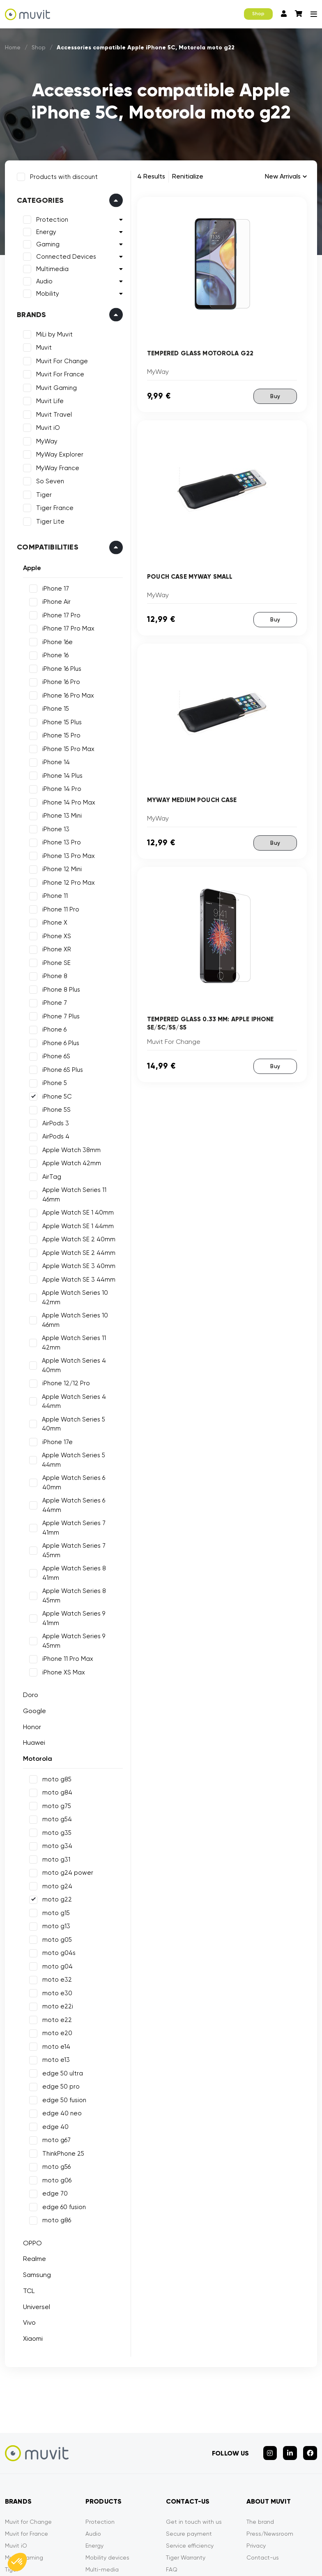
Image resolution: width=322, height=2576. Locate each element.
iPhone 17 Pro (60, 613)
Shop (258, 13)
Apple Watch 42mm (70, 1161)
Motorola (36, 1655)
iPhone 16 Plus (60, 667)
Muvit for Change (28, 2414)
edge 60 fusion (62, 2103)
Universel (34, 2203)
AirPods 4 (54, 1134)
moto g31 (55, 1756)
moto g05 (55, 1836)
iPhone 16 (54, 653)
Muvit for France (26, 2426)
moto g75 (55, 1702)
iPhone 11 (53, 894)
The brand (260, 2414)
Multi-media (102, 2462)
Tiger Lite (48, 520)
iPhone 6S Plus (61, 1068)
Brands (29, 313)
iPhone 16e (56, 640)
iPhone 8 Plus (59, 988)
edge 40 (54, 2023)
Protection (50, 218)
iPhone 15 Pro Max (67, 747)
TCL (27, 2187)
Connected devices (112, 2486)
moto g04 (56, 1862)
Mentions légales (73, 2542)
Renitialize (187, 176)
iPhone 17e (56, 1422)
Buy (275, 396)
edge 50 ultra (61, 1969)
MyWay (45, 439)
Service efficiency (190, 2438)
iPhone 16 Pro (59, 680)
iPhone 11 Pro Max (66, 1555)
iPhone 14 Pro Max (67, 801)
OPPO (30, 2139)
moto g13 (55, 1823)
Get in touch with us (194, 2414)
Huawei (32, 1639)
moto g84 (56, 1689)
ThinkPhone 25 (62, 2050)
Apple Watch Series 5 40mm (82, 1408)
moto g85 (55, 1675)
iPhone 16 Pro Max (66, 694)
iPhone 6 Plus (59, 1041)
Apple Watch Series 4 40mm (73, 1354)
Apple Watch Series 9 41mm (81, 1529)
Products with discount (62, 175)
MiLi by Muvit (52, 332)
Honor (30, 1623)
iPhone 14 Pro (60, 787)
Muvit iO (46, 426)
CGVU (121, 2542)
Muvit (42, 346)
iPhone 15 (54, 707)
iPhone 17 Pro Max (67, 627)
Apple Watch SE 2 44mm (77, 1241)
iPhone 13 (54, 827)
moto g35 (55, 1729)
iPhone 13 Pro (60, 840)
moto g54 (55, 1716)
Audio (42, 279)
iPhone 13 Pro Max (67, 854)
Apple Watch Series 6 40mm (82, 1448)
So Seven (48, 479)
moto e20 (56, 1930)
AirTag (50, 1175)
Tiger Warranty (185, 2450)
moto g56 (55, 2063)
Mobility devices (107, 2450)
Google (32, 1607)
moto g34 (56, 1742)
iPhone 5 (53, 1081)
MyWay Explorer (58, 453)
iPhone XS (55, 934)
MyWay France (56, 466)
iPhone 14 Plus (61, 774)
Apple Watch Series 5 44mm (82, 1435)
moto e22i (56, 1903)
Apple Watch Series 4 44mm (73, 1390)
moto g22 (55, 1796)
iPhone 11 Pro (59, 907)
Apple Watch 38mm (70, 1148)
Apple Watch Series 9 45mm (82, 1542)
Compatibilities (46, 545)
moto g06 (55, 2076)
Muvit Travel (52, 413)
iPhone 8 (53, 974)
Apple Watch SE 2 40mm (77, 1228)
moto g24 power (66, 1769)
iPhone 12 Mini (60, 867)
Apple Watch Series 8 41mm (82, 1502)
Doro (29, 1591)
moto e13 (54, 1956)
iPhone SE (55, 961)
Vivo (27, 2219)
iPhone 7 (53, 1001)
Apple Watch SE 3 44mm (77, 1268)
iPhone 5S (55, 1108)
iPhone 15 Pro (60, 733)
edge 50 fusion (63, 1996)
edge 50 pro (59, 1983)
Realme (32, 2155)
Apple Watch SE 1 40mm (76, 1202)
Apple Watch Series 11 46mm (82, 1188)
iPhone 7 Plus (59, 1014)
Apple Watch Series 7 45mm (82, 1488)
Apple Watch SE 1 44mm (76, 1215)
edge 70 (53, 2090)
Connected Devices (64, 255)
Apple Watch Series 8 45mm (82, 1515)
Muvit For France (58, 372)
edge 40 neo (60, 2010)
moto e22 (55, 1916)
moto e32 (55, 1876)
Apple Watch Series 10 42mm (74, 1286)
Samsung (35, 2171)
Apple (30, 566)
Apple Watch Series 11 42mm (73, 1332)
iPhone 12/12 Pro (64, 1372)
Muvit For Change (60, 359)
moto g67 (55, 2036)
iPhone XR (55, 947)
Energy (44, 230)
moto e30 (56, 1889)
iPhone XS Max (62, 1568)
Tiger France (53, 506)
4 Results (151, 176)
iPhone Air (55, 600)
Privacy (256, 2438)
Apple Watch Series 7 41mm (81, 1475)
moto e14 (55, 1943)
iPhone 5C (55, 1095)
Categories (38, 198)
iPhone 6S (55, 1054)
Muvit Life (48, 399)
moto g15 (54, 1809)
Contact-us (262, 2450)
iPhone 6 (53, 1028)
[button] (17, 2562)
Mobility (46, 292)
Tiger (42, 493)
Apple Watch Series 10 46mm (74, 1309)
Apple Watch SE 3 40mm (77, 1255)
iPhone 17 (54, 587)
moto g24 (56, 1782)
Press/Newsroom (269, 2426)
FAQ (171, 2462)
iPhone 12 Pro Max (67, 881)
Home (13, 47)
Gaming (46, 242)
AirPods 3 (54, 1121)
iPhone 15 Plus (60, 720)
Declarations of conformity (236, 2542)
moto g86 (55, 2117)
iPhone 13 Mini (60, 814)
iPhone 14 (54, 760)
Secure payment (189, 2426)
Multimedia (50, 267)
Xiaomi (31, 2235)
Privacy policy (164, 2542)
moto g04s (57, 1849)
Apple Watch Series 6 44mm (82, 1461)
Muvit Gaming (54, 386)
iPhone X (53, 921)
